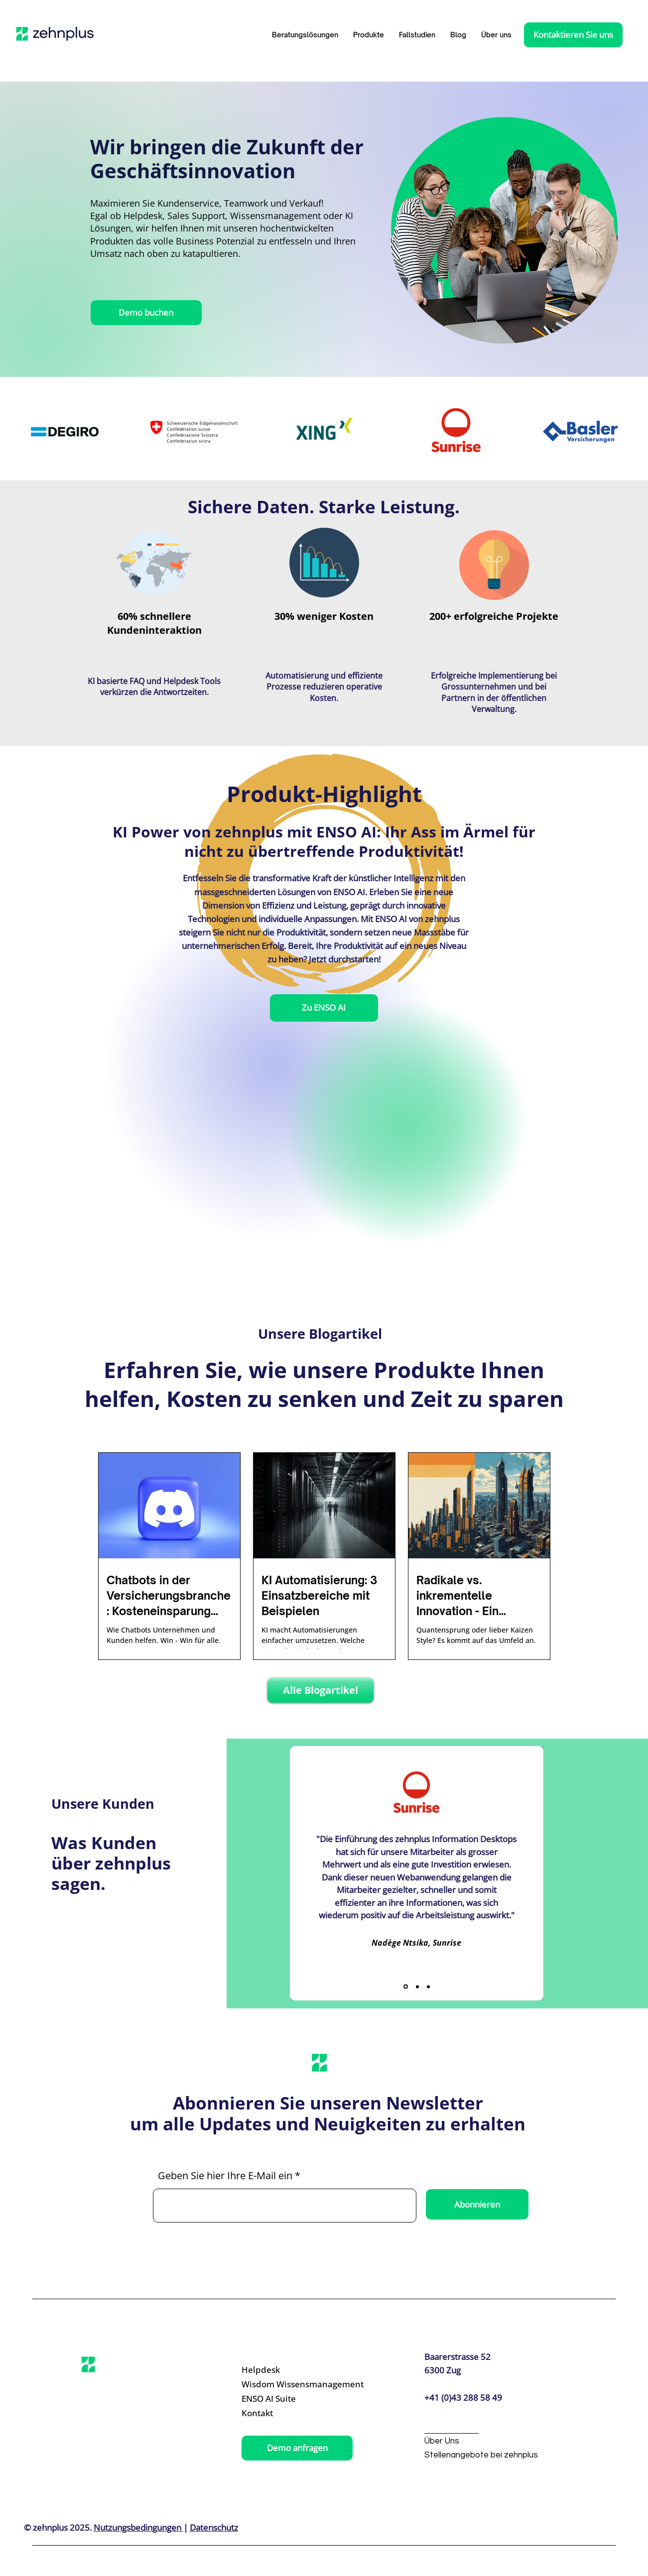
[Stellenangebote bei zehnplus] (481, 2455)
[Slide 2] (417, 1986)
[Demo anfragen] (297, 2448)
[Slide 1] (405, 1987)
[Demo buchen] (146, 312)
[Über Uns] (472, 2441)
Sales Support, (197, 216)
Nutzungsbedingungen (138, 2527)
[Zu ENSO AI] (324, 1008)
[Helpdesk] (288, 2370)
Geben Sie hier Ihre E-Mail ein (225, 2176)
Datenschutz (214, 2527)
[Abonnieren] (477, 2204)
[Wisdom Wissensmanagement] (303, 2384)
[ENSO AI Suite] (288, 2399)
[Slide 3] (428, 1986)
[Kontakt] (288, 2413)
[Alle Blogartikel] (320, 1690)
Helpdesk (143, 216)
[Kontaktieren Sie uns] (573, 34)
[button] (368, 34)
